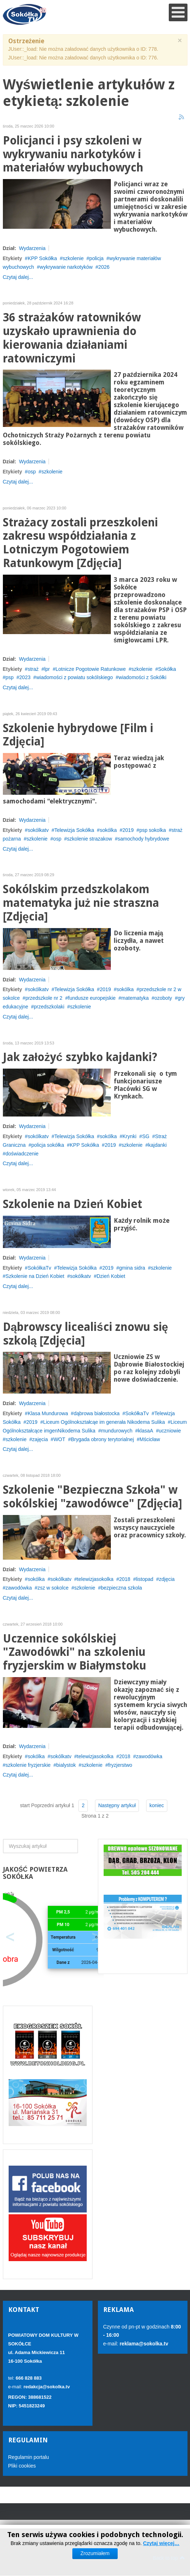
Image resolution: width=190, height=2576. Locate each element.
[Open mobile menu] (178, 12)
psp (9, 677)
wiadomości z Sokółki (142, 677)
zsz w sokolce (52, 1588)
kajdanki (157, 1145)
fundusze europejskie (92, 998)
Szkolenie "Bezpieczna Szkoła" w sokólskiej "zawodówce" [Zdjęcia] (92, 1496)
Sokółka (167, 669)
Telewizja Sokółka (74, 830)
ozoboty (163, 998)
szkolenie (73, 258)
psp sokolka (152, 830)
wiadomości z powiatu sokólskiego (74, 677)
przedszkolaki (49, 1007)
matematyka (135, 998)
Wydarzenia (32, 248)
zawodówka (18, 1588)
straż (33, 669)
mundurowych (116, 1431)
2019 (128, 830)
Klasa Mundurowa (48, 1413)
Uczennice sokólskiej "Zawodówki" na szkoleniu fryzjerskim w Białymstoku (74, 1652)
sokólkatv (38, 830)
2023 (25, 677)
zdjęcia (167, 1579)
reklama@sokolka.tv (143, 2344)
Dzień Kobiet (110, 1276)
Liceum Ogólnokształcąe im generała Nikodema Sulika (104, 1422)
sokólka (108, 830)
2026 (103, 267)
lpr (47, 669)
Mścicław (150, 1439)
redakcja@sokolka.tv (46, 2386)
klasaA (145, 1431)
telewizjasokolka (95, 1579)
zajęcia (40, 1439)
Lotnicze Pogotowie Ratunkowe (90, 669)
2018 (124, 1579)
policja (96, 258)
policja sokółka (47, 1145)
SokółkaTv (39, 1268)
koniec (156, 1805)
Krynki (129, 1136)
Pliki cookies (22, 2466)
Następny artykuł (117, 1805)
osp (32, 471)
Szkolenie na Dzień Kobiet (72, 1204)
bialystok (66, 1765)
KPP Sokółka (42, 258)
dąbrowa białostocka (97, 1413)
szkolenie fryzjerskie (27, 1765)
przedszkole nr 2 (44, 998)
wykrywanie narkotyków (66, 267)
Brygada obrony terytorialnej (102, 1439)
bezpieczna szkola (121, 1588)
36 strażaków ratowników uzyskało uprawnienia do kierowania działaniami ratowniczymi (72, 338)
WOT (59, 1439)
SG (145, 1136)
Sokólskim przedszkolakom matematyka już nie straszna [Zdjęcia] (81, 903)
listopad (144, 1579)
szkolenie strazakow (89, 839)
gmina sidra (132, 1268)
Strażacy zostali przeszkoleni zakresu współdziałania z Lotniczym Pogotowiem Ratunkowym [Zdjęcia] (80, 543)
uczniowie (170, 1431)
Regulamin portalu (28, 2457)
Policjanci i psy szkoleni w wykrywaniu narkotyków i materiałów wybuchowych (73, 154)
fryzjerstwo (120, 1765)
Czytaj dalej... (18, 277)
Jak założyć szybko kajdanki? (80, 1057)
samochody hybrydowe (143, 839)
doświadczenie (22, 1153)
